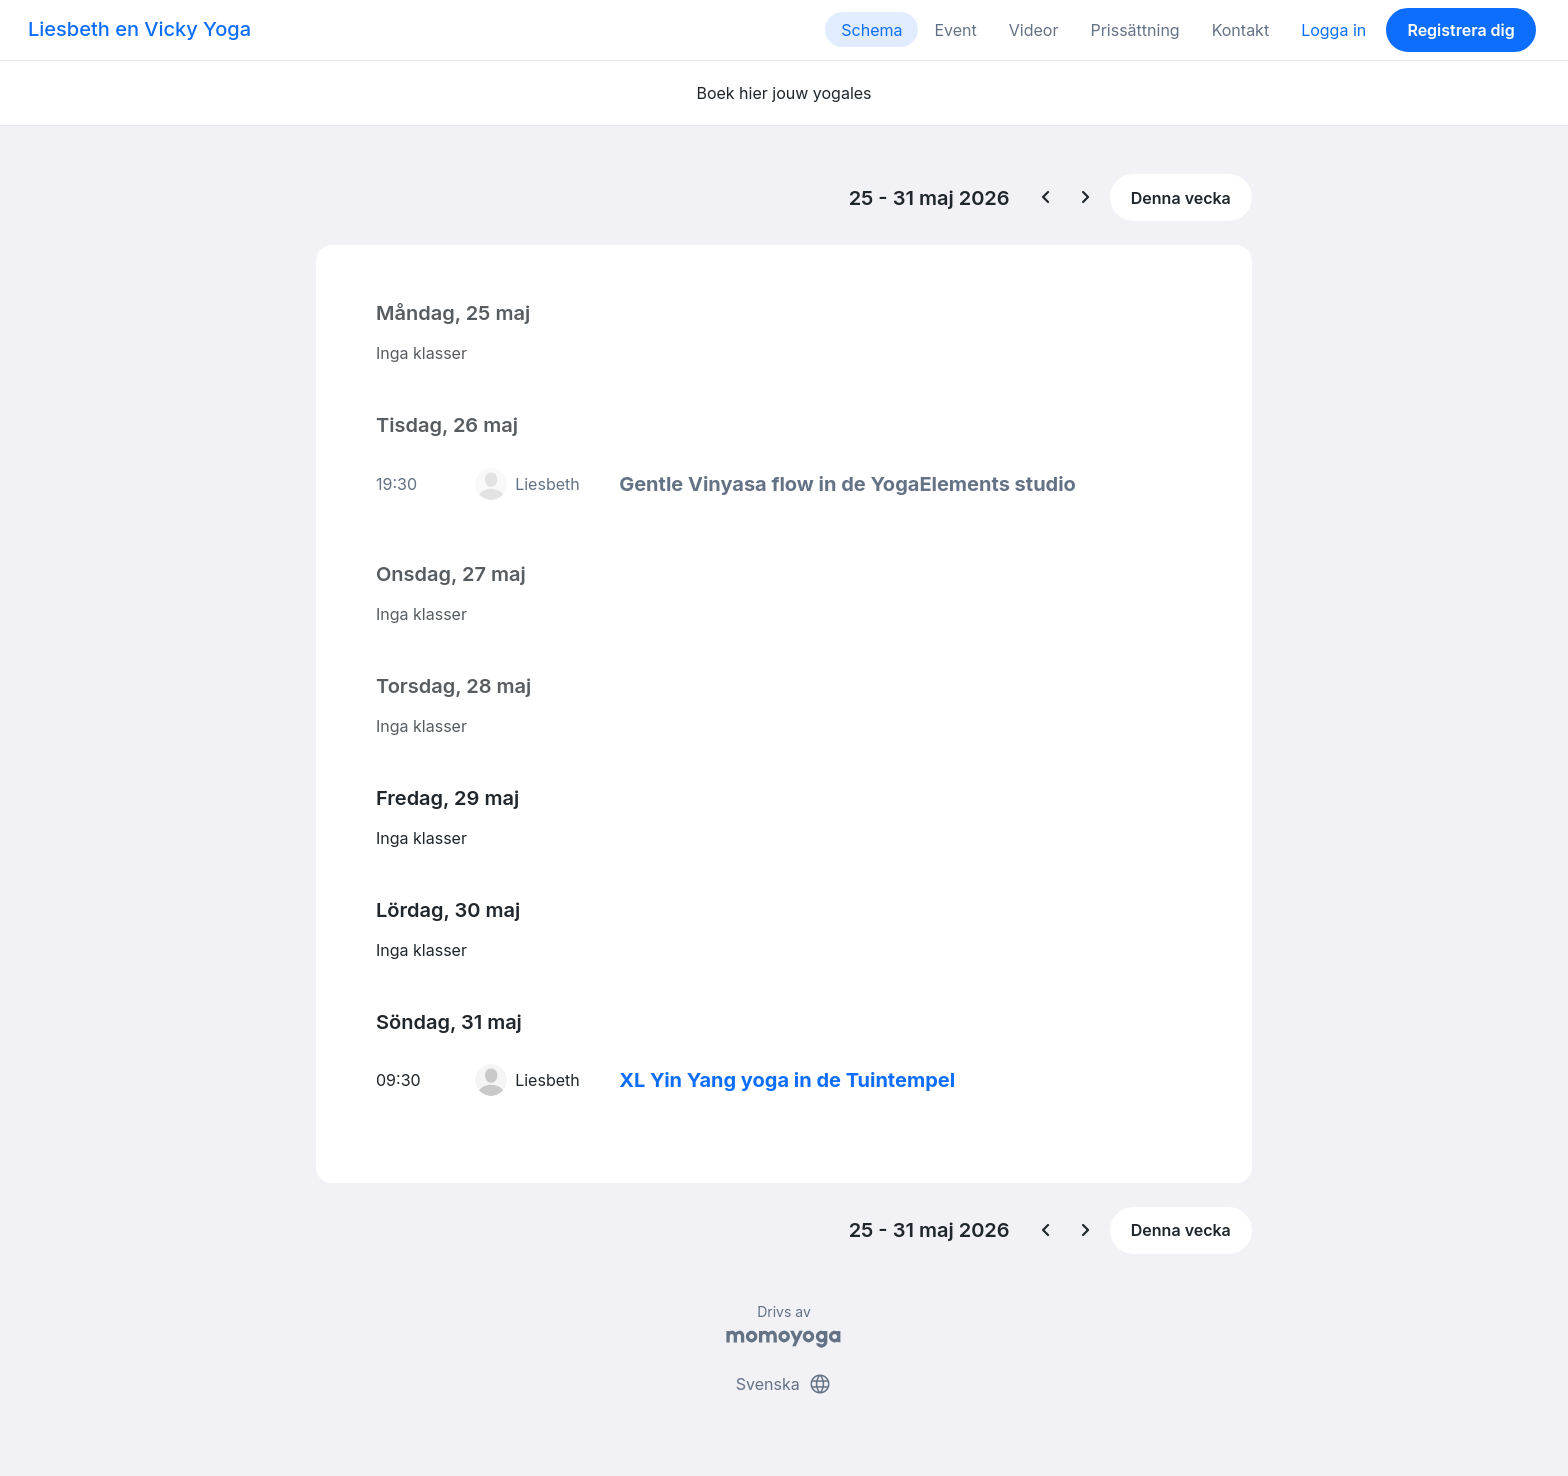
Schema (871, 30)
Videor (1034, 30)
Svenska (784, 1384)
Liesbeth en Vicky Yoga (139, 29)
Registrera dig (1460, 30)
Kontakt (1240, 30)
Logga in (1333, 30)
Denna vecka (1181, 198)
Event (955, 30)
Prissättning (1134, 30)
